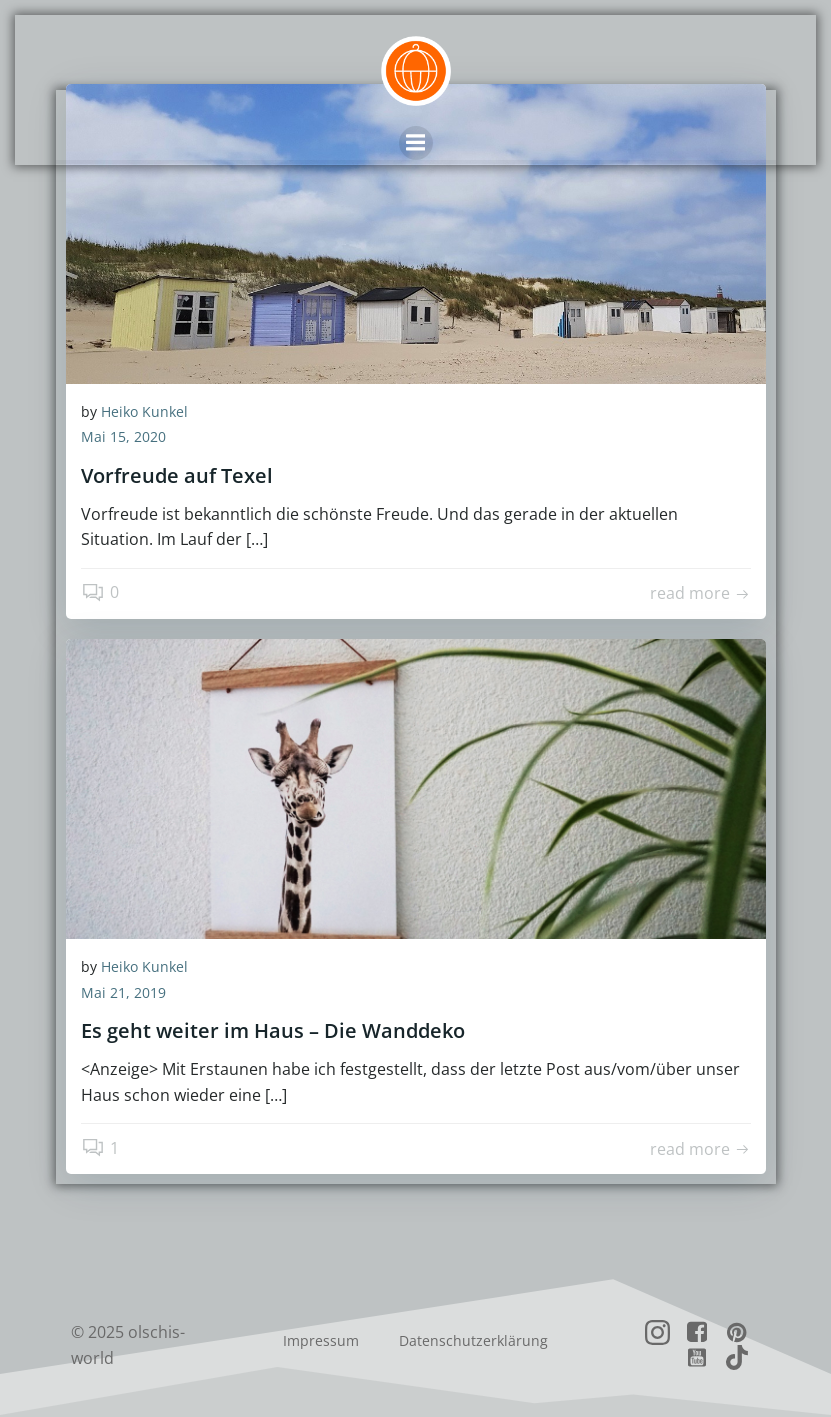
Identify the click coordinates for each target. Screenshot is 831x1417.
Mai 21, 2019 (123, 993)
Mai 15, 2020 (123, 438)
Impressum (321, 1341)
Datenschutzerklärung (473, 1341)
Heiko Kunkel (144, 412)
